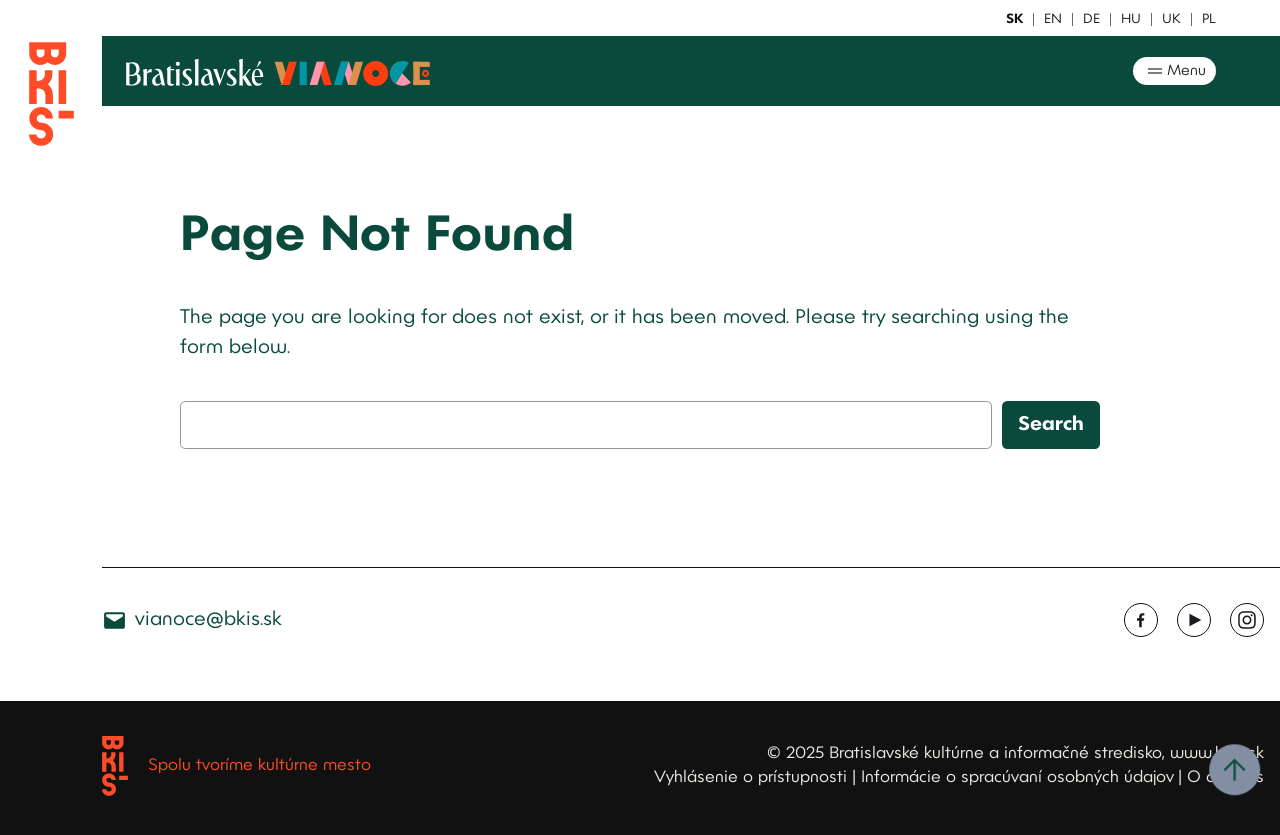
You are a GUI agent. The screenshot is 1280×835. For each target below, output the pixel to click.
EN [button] (1053, 19)
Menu (1174, 71)
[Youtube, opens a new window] (1194, 620)
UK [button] (1171, 19)
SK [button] (1014, 19)
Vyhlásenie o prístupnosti (750, 777)
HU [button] (1131, 19)
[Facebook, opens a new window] (1141, 620)
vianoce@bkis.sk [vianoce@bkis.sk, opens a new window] (208, 619)
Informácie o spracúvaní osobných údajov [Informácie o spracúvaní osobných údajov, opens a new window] (1017, 777)
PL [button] (1209, 19)
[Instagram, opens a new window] (1247, 620)
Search (1051, 424)
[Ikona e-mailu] (114, 620)
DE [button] (1091, 19)
